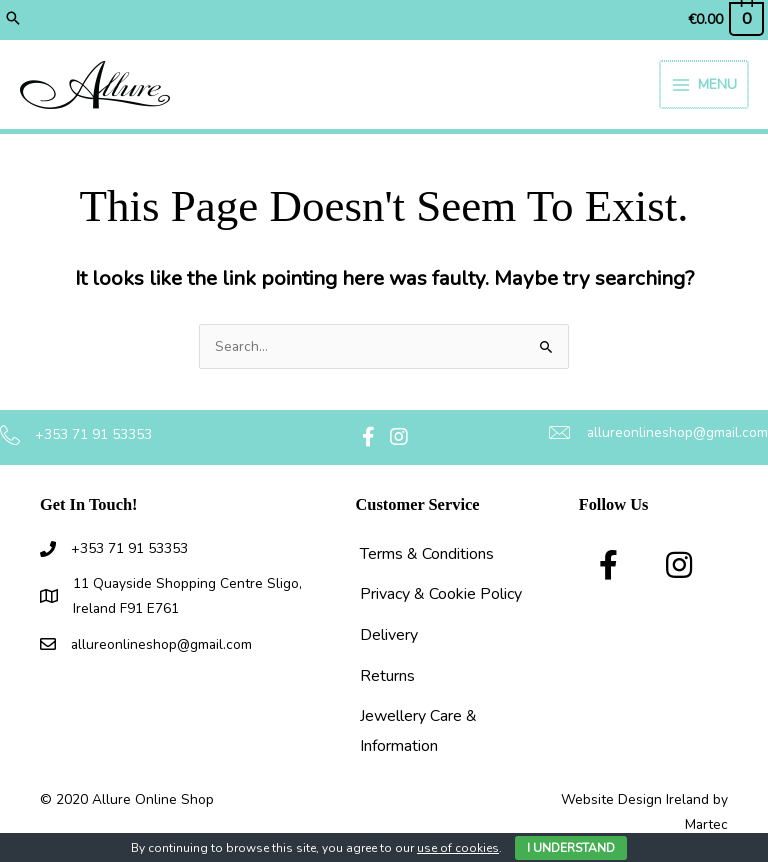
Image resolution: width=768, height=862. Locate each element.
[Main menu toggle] (705, 84)
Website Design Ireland (635, 799)
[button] (13, 20)
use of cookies (458, 848)
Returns (387, 676)
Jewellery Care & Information (418, 731)
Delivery (389, 635)
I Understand (571, 848)
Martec (706, 824)
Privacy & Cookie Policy (441, 594)
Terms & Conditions (427, 554)
